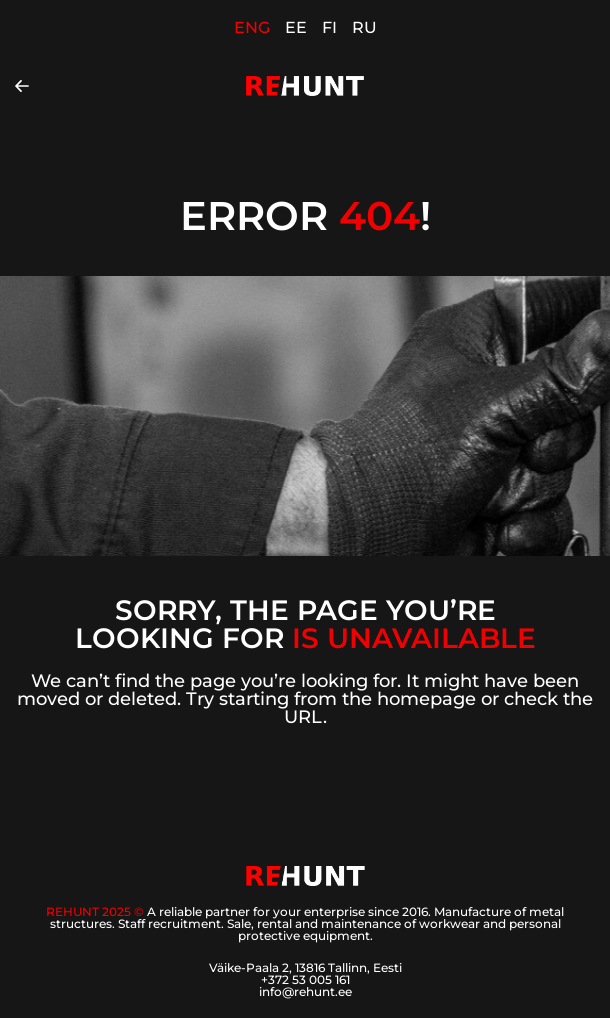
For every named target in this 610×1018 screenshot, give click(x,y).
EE (296, 27)
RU (364, 27)
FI (329, 27)
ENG (252, 27)
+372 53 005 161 (305, 979)
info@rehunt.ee (305, 991)
